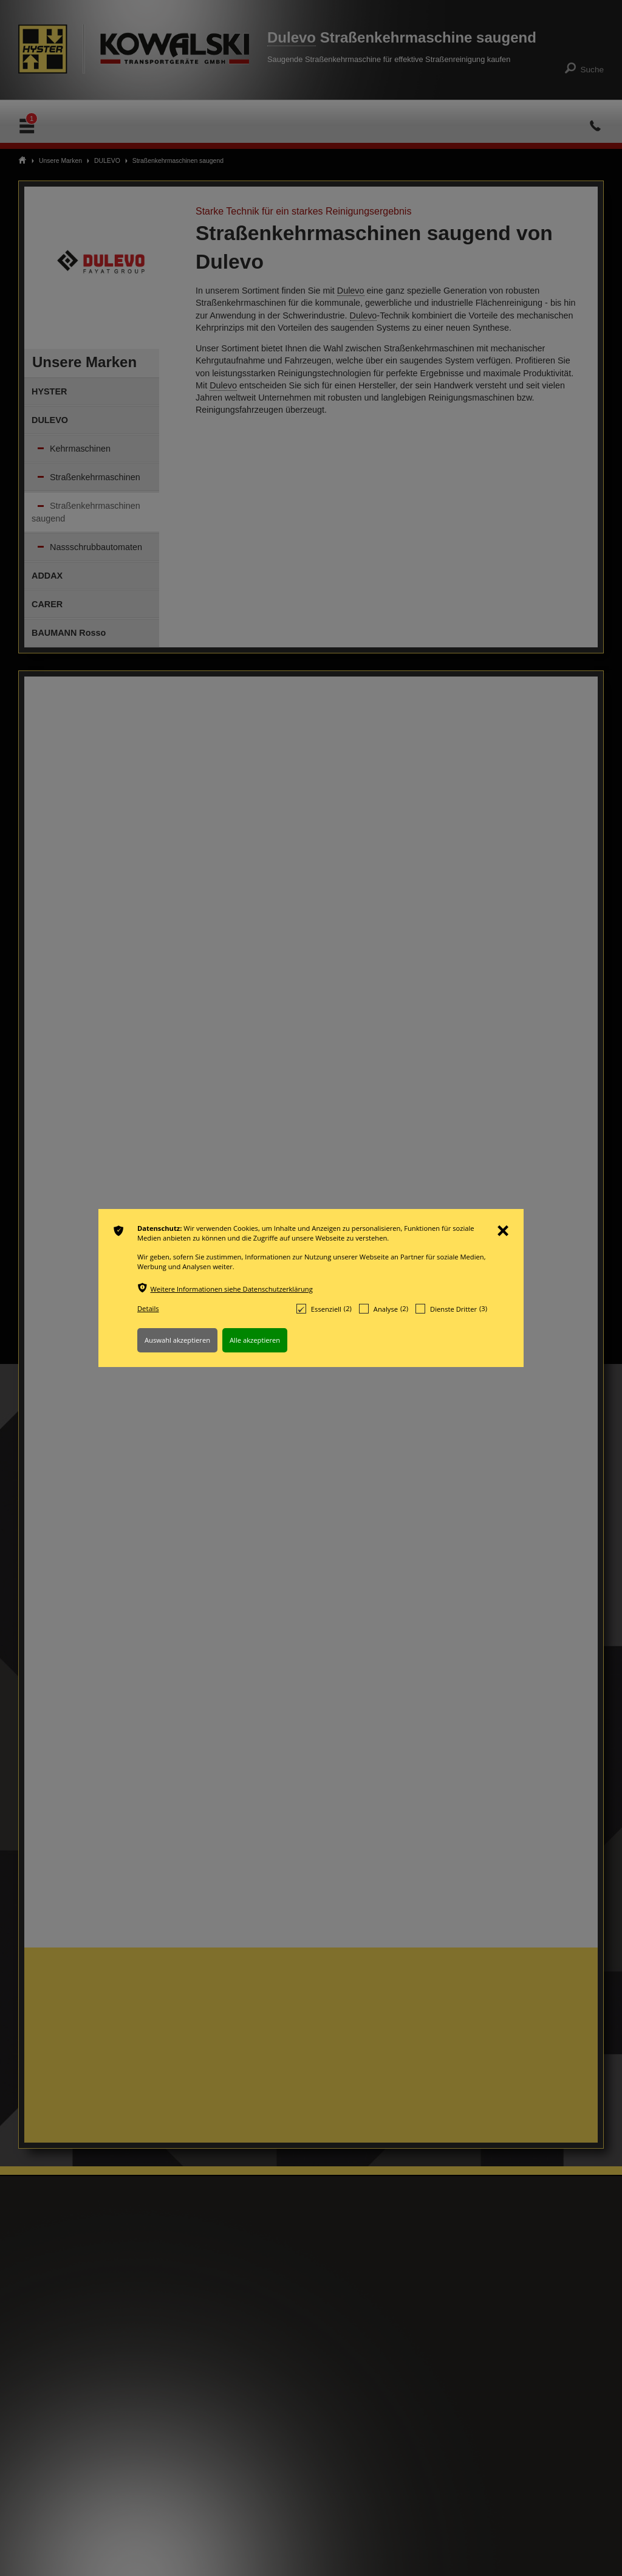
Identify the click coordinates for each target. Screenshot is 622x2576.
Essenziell (324, 1309)
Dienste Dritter (451, 1309)
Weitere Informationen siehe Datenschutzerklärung (232, 1288)
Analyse (383, 1309)
